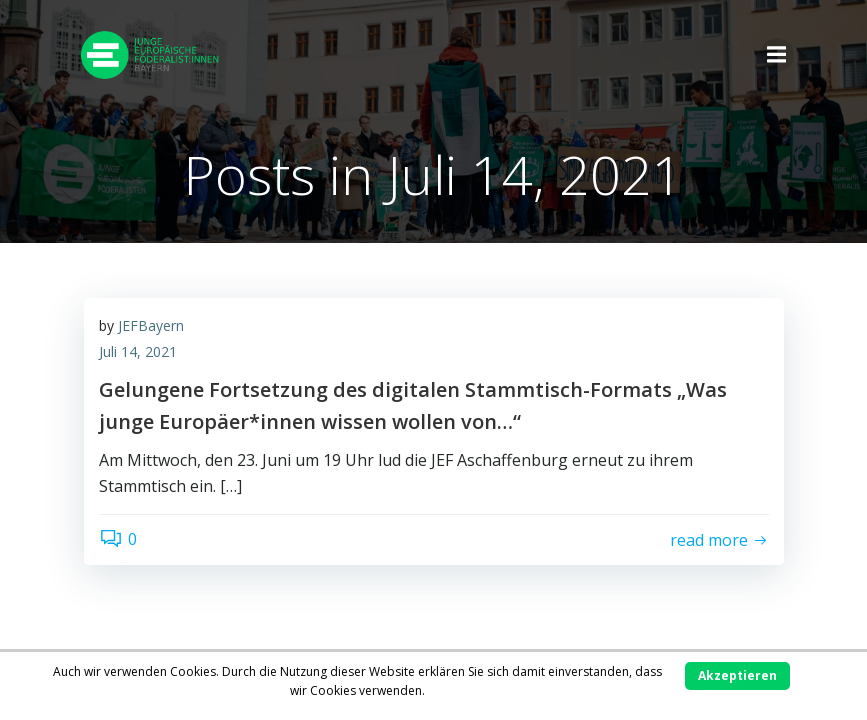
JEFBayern (151, 325)
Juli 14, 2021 (138, 351)
